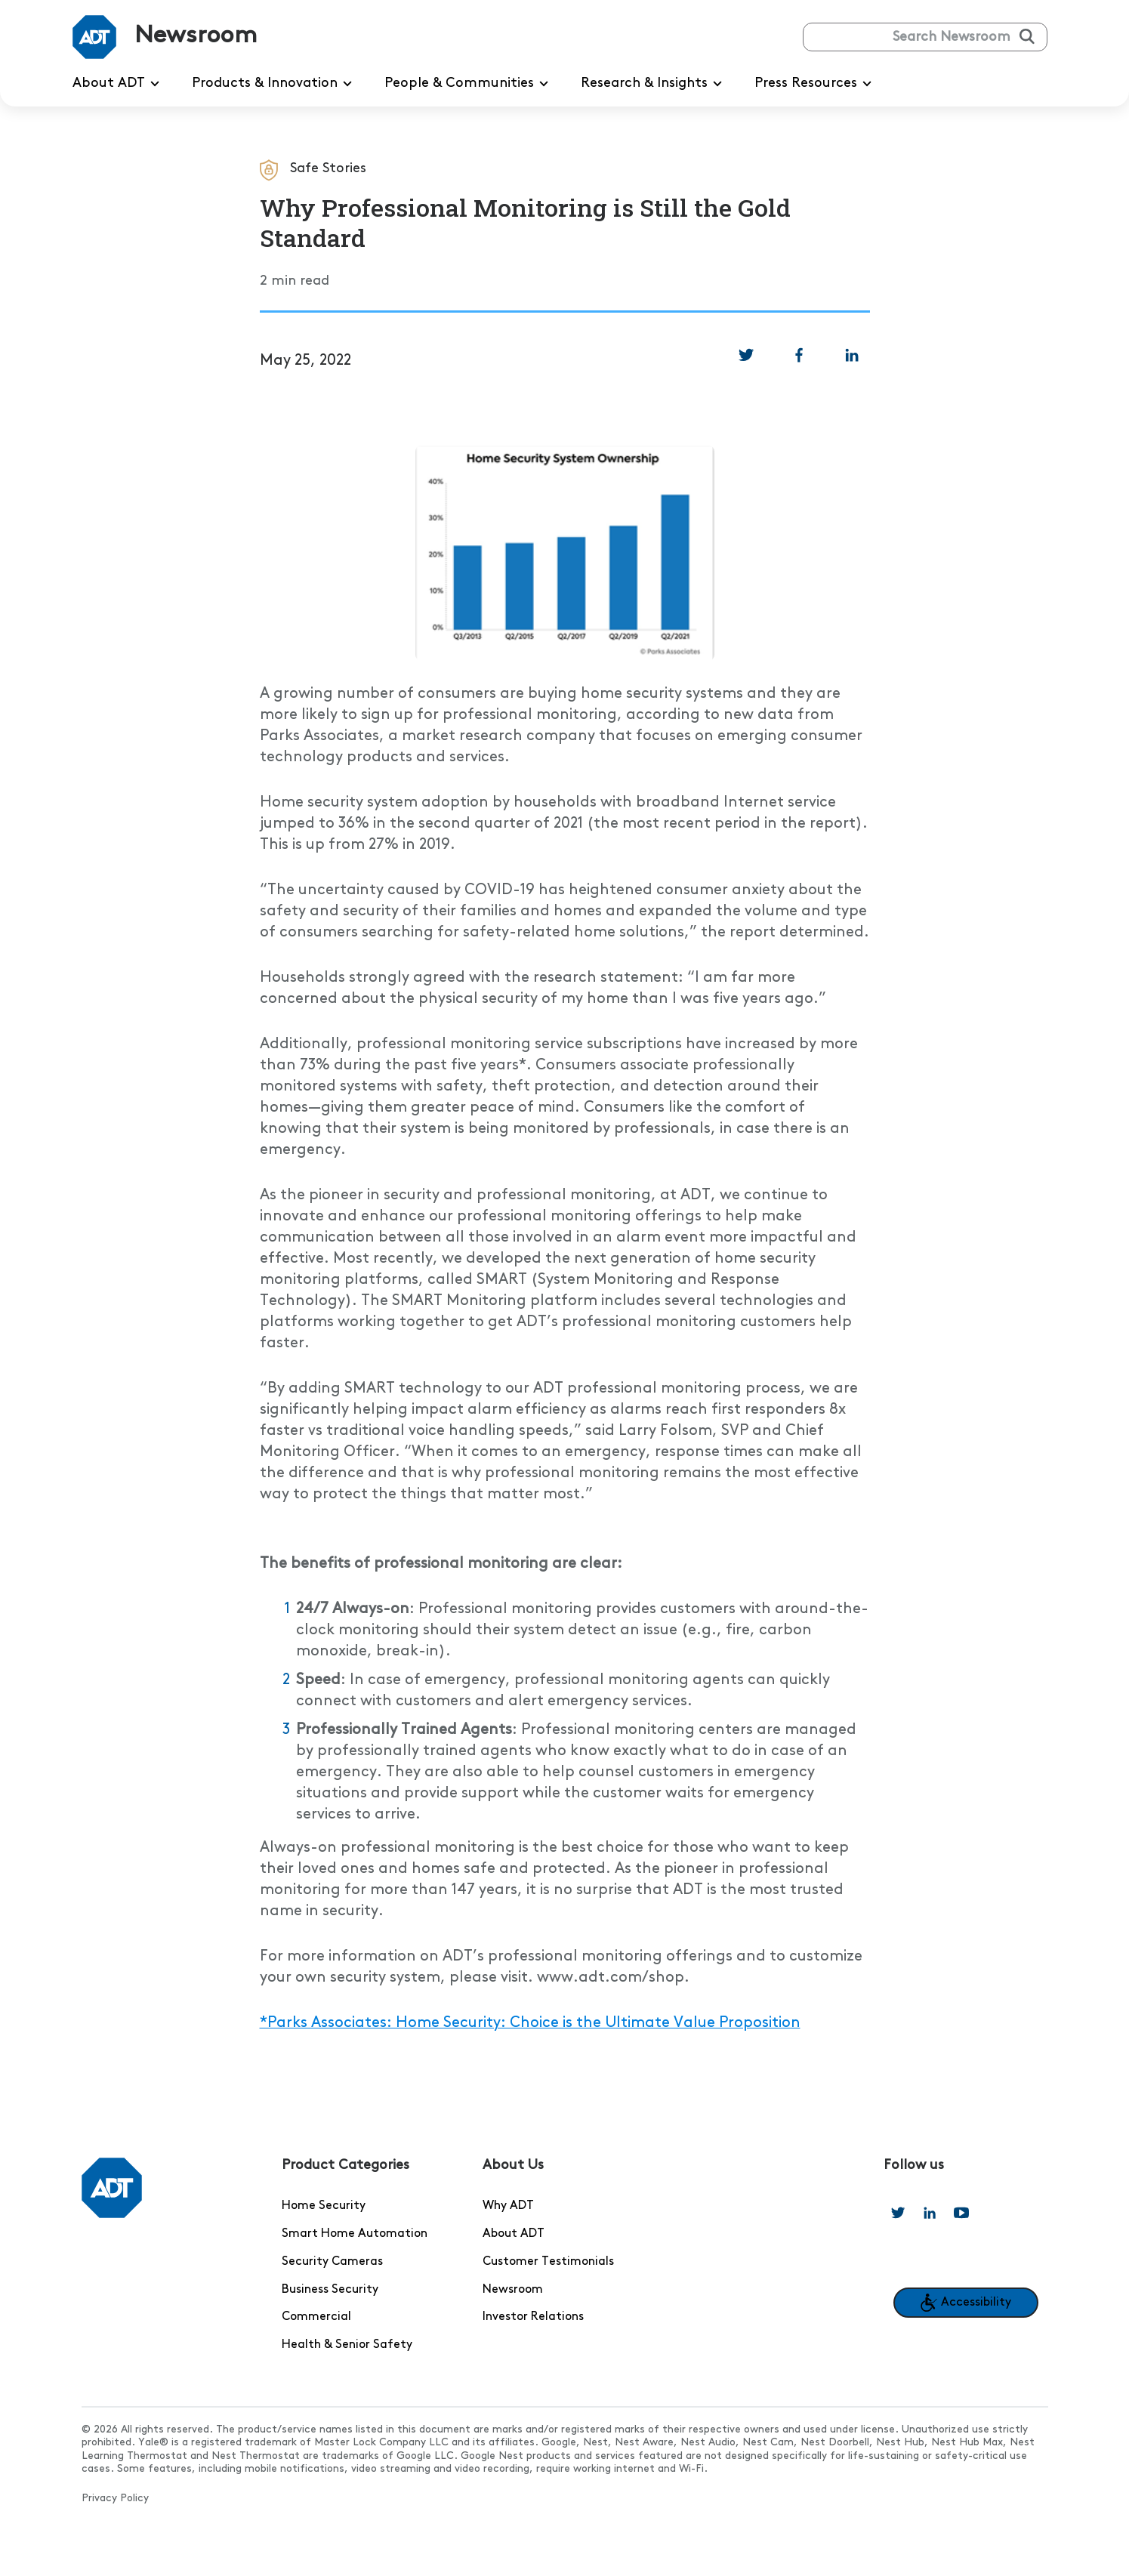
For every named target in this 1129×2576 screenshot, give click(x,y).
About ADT (513, 2234)
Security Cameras (332, 2262)
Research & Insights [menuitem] (654, 84)
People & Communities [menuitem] (469, 84)
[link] (746, 355)
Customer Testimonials (548, 2262)
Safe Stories (328, 168)
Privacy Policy (115, 2498)
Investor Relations (533, 2317)
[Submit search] (1027, 36)
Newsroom (513, 2290)
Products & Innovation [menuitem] (274, 84)
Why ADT (508, 2206)
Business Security (330, 2290)
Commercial (316, 2317)
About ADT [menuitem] (118, 84)
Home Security (324, 2206)
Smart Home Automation (354, 2234)
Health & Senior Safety (347, 2345)
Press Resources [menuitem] (815, 84)
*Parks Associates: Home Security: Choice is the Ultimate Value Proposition (530, 2023)
